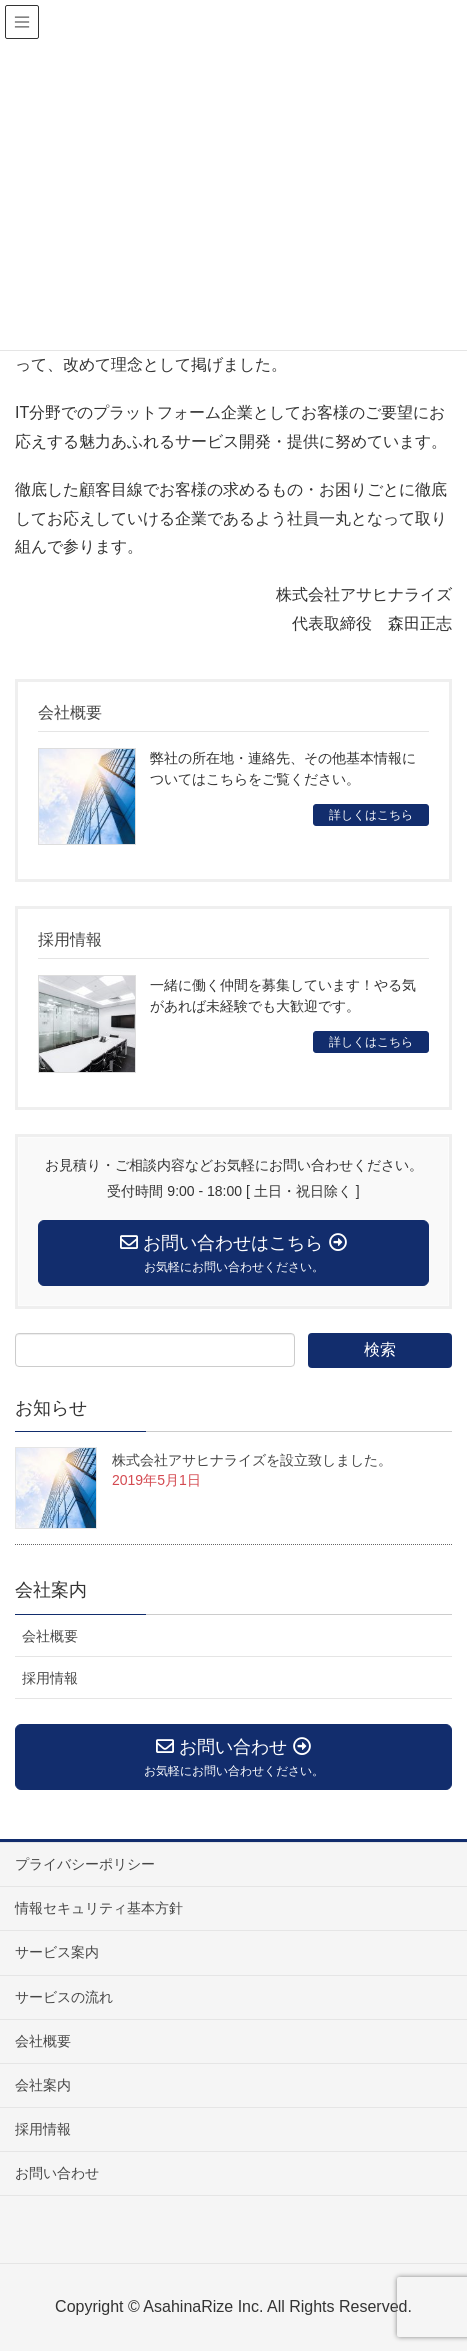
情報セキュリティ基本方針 (99, 1908)
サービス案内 (57, 1952)
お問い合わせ (57, 2173)
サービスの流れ (64, 1997)
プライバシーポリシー (85, 1864)
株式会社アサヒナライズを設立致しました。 (252, 1460)
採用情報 (50, 1678)
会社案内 (43, 2085)
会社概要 (50, 1636)
